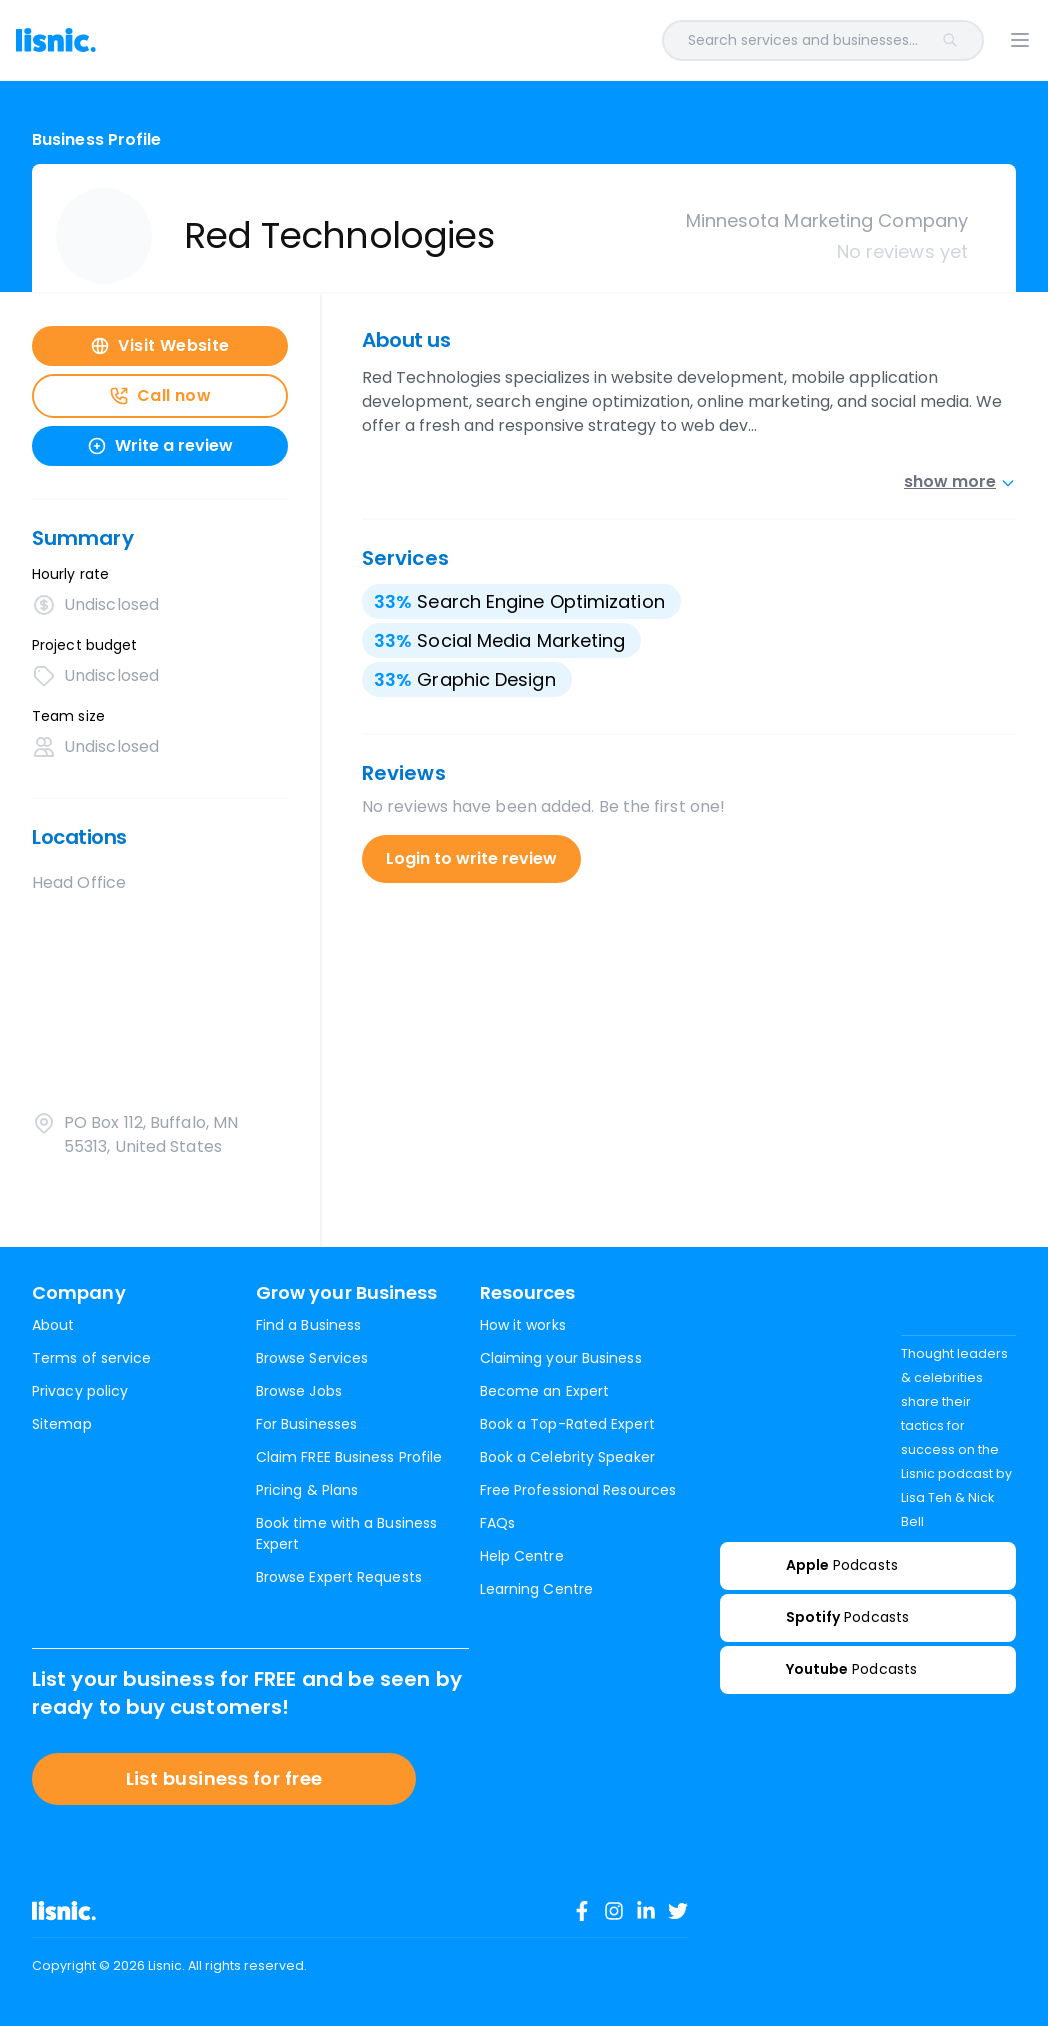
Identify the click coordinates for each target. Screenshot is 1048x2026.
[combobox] (568, 40)
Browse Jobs (299, 1391)
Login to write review (471, 858)
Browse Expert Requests (339, 1577)
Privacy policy (80, 1391)
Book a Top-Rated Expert (567, 1424)
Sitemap (62, 1424)
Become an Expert (544, 1391)
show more (960, 481)
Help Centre (522, 1556)
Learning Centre (536, 1589)
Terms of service (91, 1358)
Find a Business (308, 1325)
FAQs (497, 1523)
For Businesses (306, 1424)
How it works (523, 1325)
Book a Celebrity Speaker (567, 1457)
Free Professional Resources (578, 1490)
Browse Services (312, 1358)
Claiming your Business (561, 1358)
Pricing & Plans (307, 1490)
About (53, 1325)
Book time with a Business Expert (346, 1533)
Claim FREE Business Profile (349, 1457)
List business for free (224, 1778)
